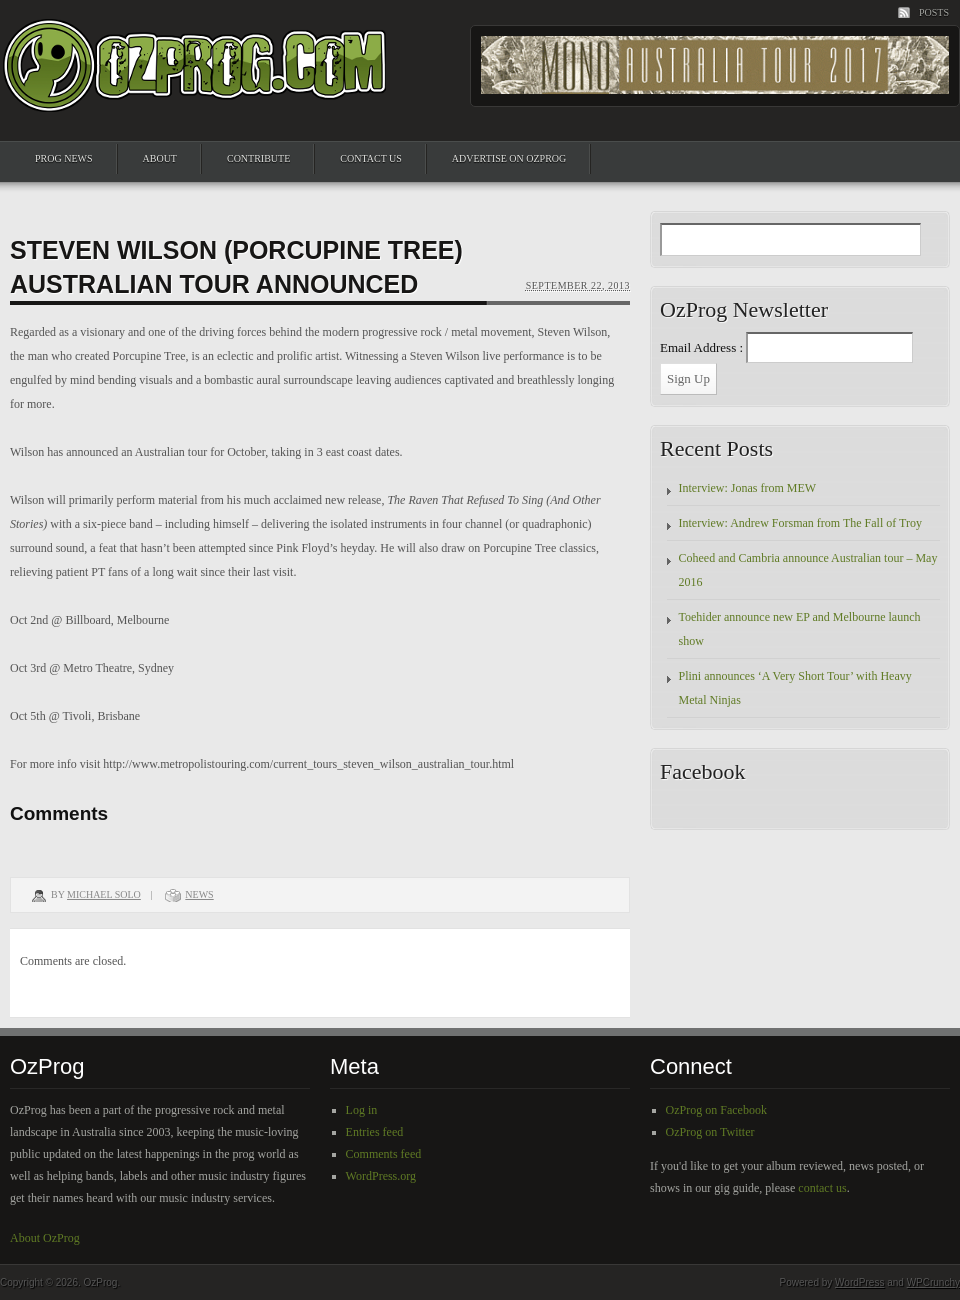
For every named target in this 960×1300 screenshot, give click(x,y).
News (199, 894)
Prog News (64, 158)
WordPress (859, 1282)
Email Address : (701, 347)
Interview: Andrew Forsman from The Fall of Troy (800, 523)
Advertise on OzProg (509, 158)
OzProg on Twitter (710, 1132)
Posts (934, 12)
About (160, 158)
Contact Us (371, 158)
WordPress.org (381, 1176)
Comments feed (384, 1154)
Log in (362, 1110)
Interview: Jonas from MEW (748, 488)
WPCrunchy (933, 1282)
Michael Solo (104, 894)
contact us (822, 1188)
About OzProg (45, 1238)
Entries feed (375, 1132)
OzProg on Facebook (716, 1110)
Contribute (258, 158)
